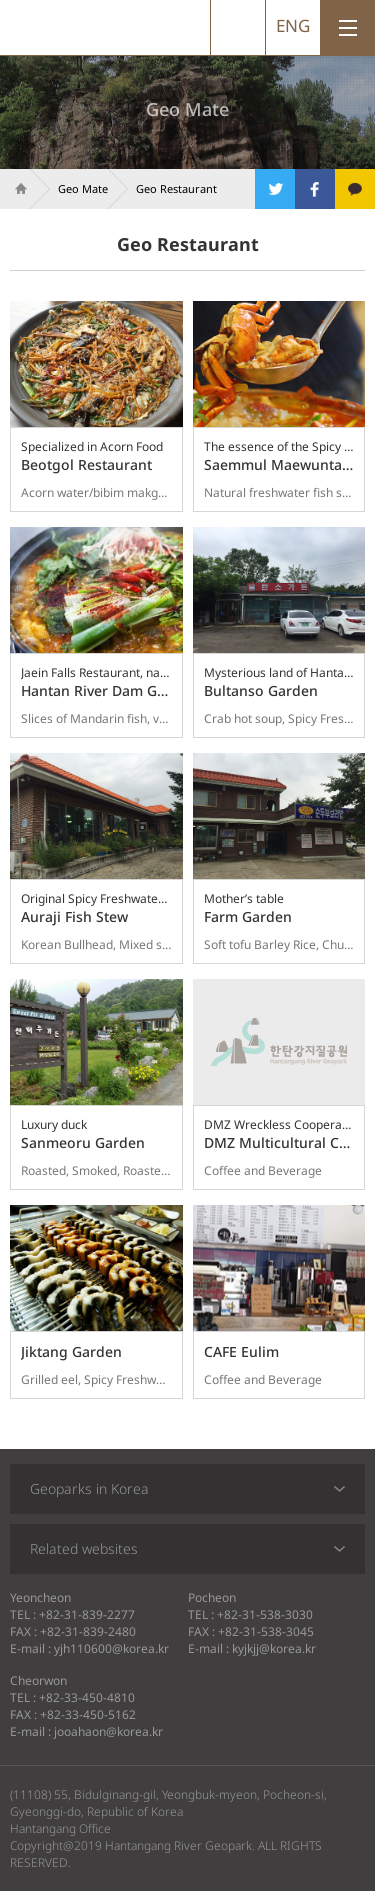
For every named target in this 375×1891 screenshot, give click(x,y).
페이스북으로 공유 (315, 189)
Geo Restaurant (176, 188)
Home (15, 189)
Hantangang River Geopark (69, 27)
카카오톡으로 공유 (355, 189)
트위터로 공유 (275, 189)
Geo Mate (83, 188)
